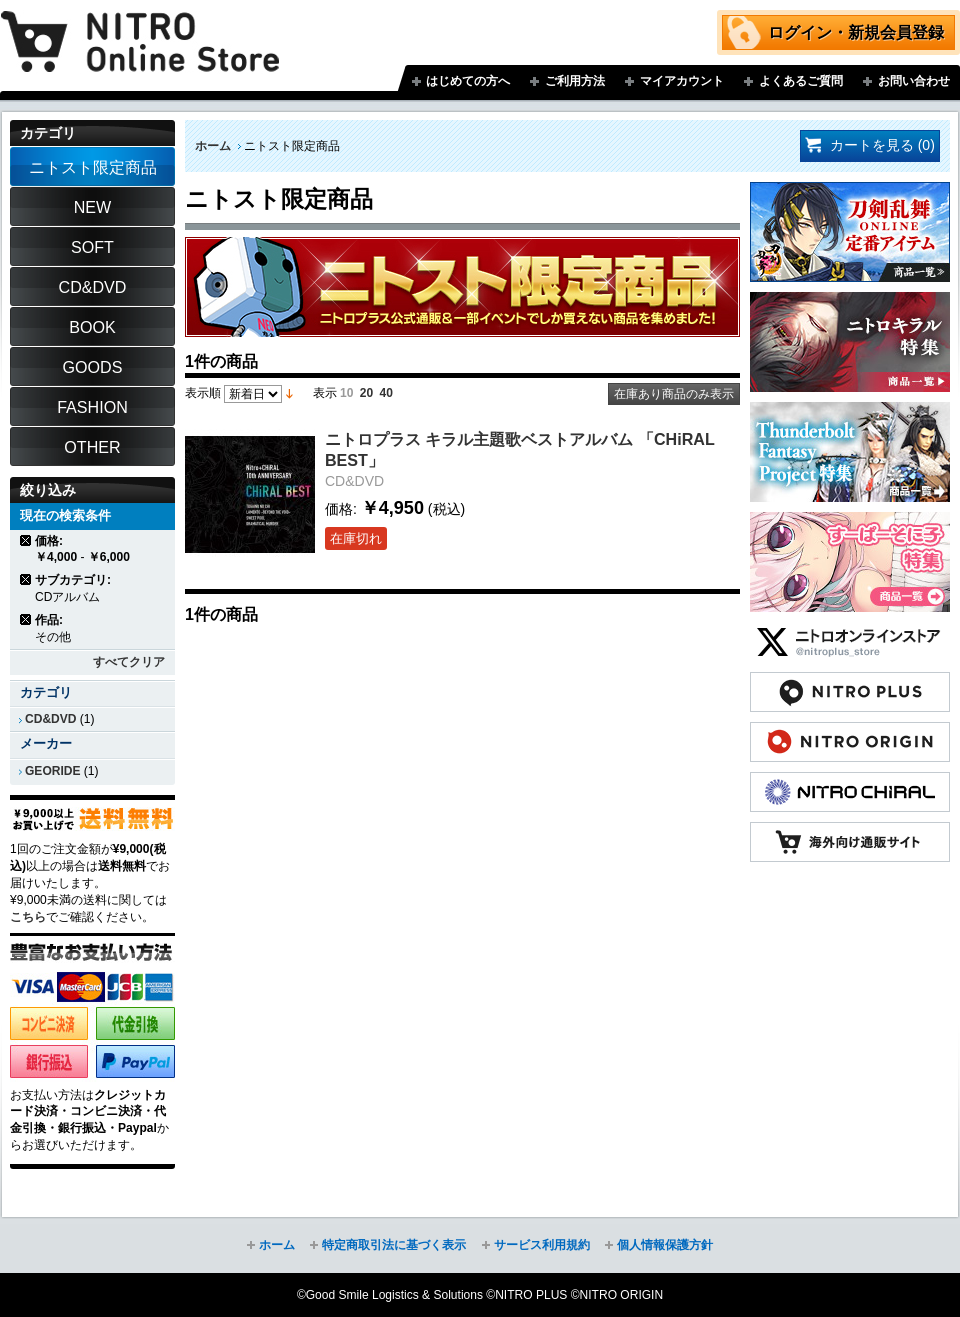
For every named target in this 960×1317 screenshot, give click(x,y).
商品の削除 (26, 540)
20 (366, 393)
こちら (28, 917)
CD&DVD (50, 719)
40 (386, 393)
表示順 (203, 393)
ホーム (213, 146)
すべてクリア (129, 662)
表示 (325, 393)
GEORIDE (53, 771)
